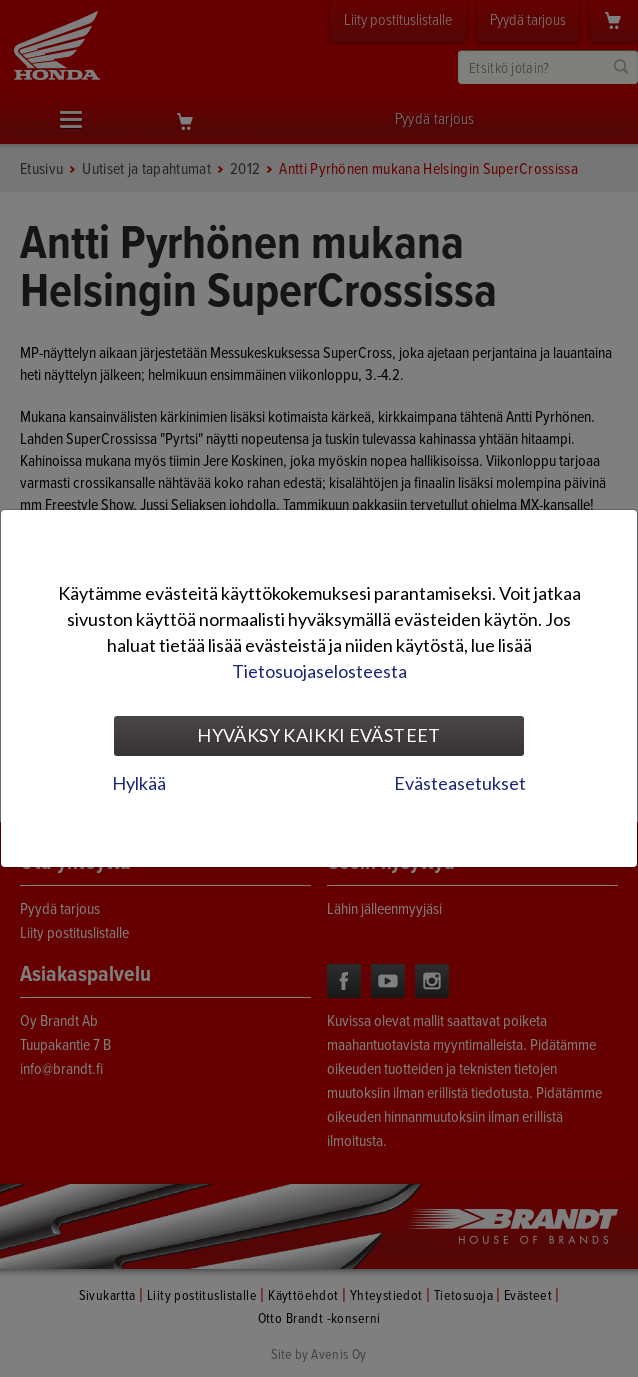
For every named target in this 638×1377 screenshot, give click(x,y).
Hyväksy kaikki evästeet (318, 735)
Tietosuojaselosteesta (319, 671)
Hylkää (139, 783)
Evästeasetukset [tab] (460, 783)
